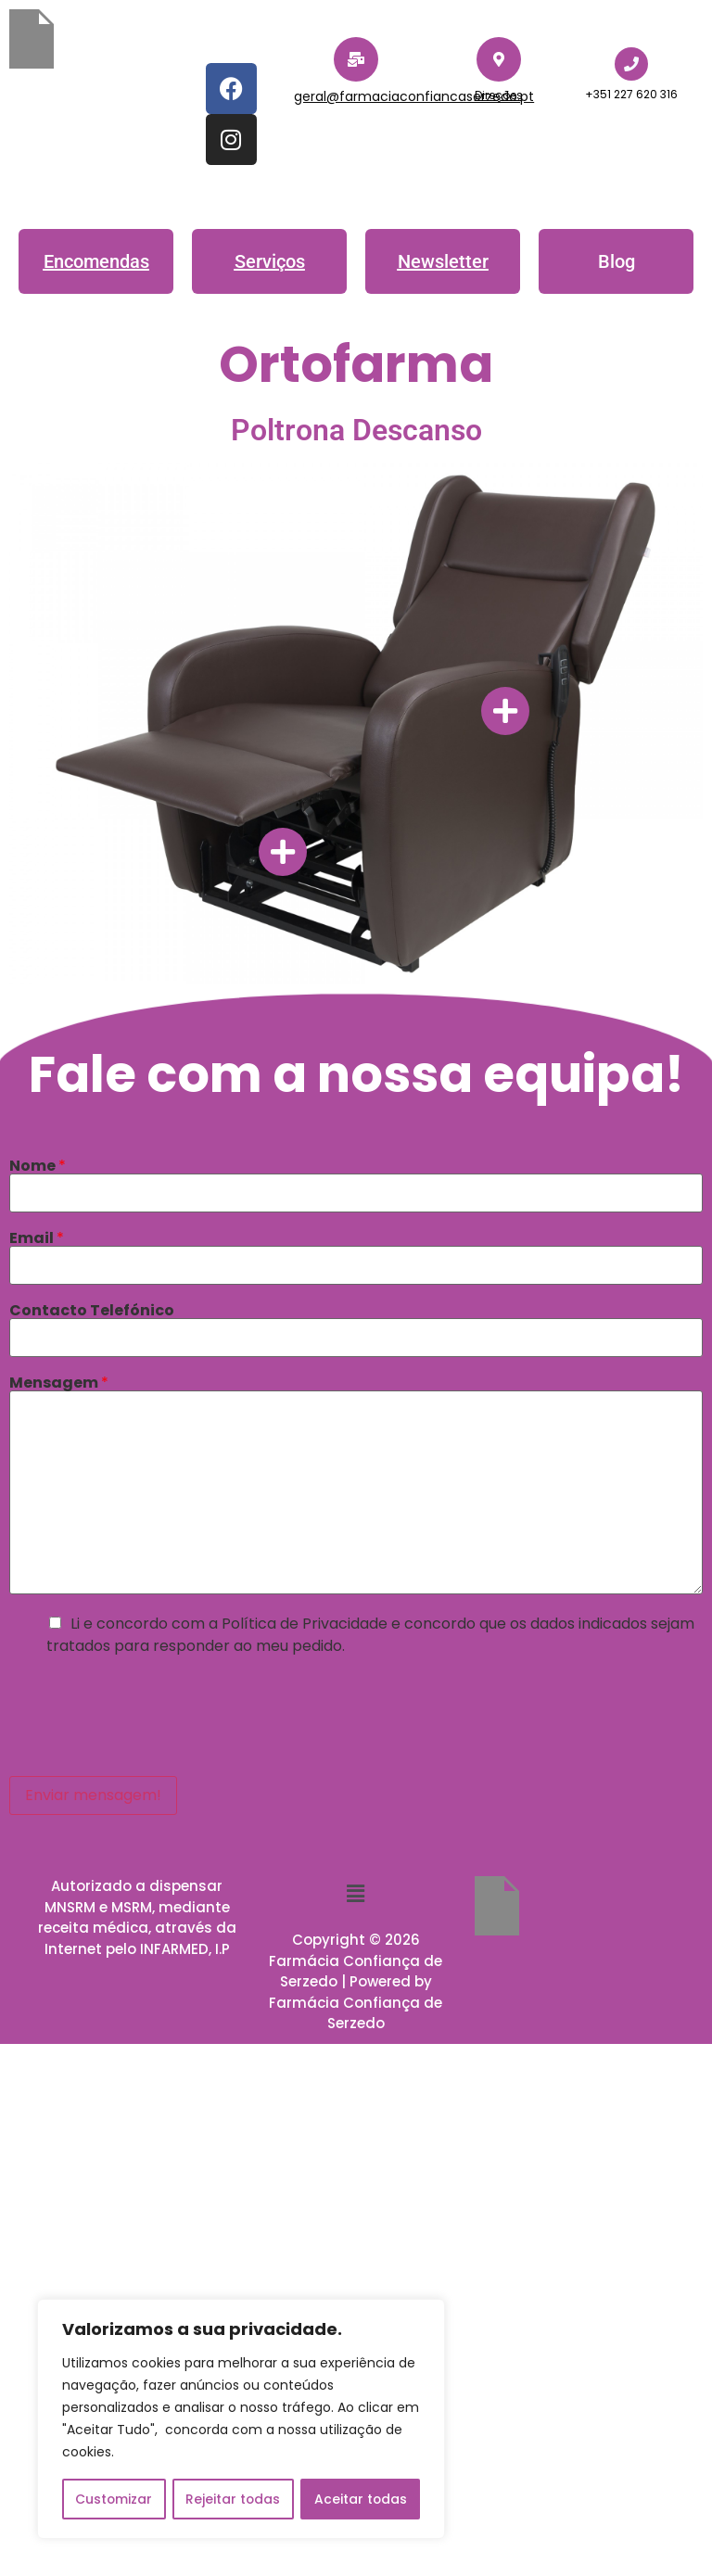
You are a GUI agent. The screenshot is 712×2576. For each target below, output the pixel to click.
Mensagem (58, 1383)
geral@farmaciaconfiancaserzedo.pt (414, 96)
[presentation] (150, 1712)
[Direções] (499, 59)
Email (36, 1238)
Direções (499, 95)
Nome (37, 1166)
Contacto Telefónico (91, 1310)
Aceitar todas (360, 2499)
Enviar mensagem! (93, 1795)
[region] (241, 2419)
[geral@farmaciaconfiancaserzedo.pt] (356, 59)
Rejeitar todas (233, 2499)
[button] (616, 261)
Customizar (114, 2499)
